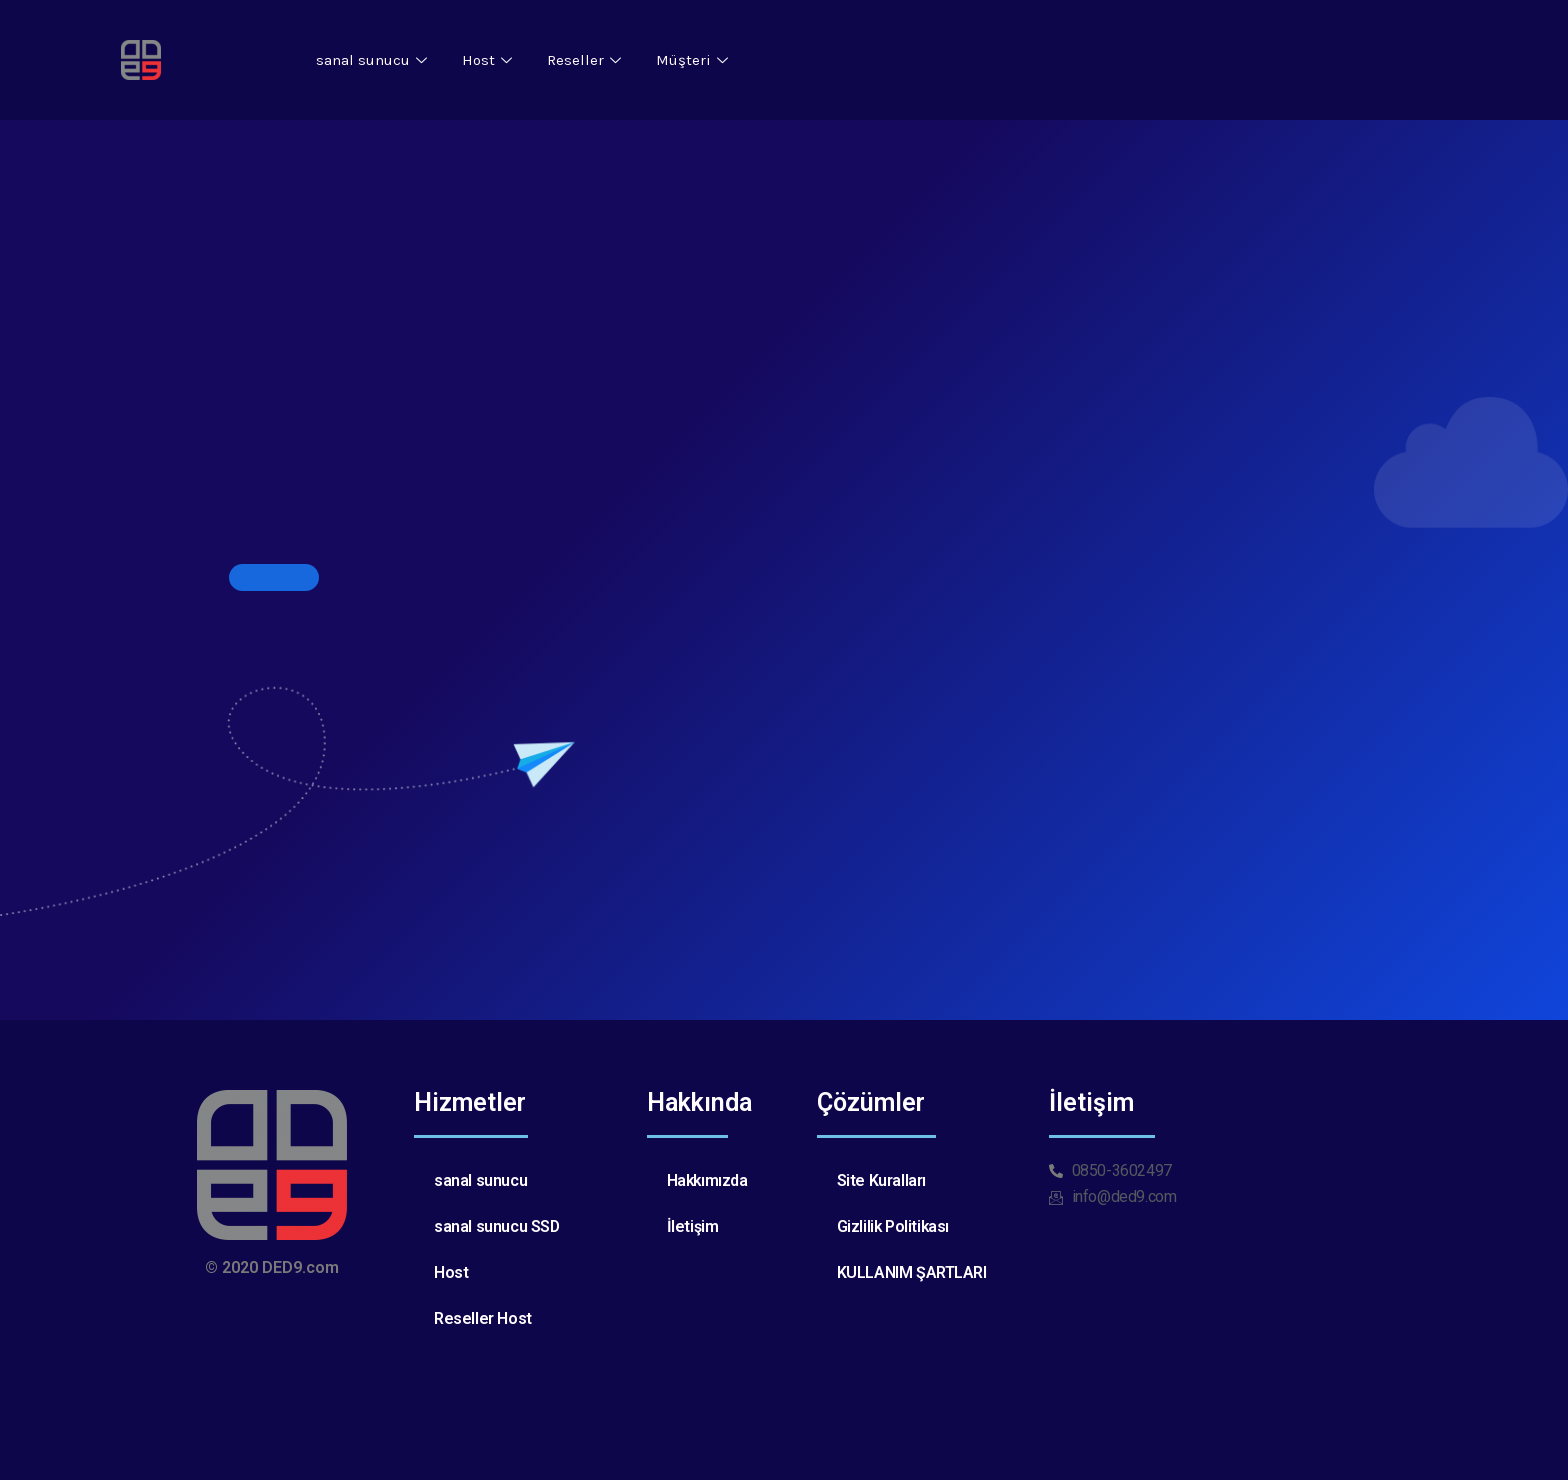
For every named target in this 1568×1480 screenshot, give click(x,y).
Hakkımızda (708, 1180)
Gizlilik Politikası (894, 1226)
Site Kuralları (881, 1180)
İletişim (693, 1226)
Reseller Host (483, 1318)
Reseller (586, 60)
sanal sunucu (374, 60)
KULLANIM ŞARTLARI (912, 1272)
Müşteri (694, 60)
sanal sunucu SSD (497, 1226)
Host (489, 60)
